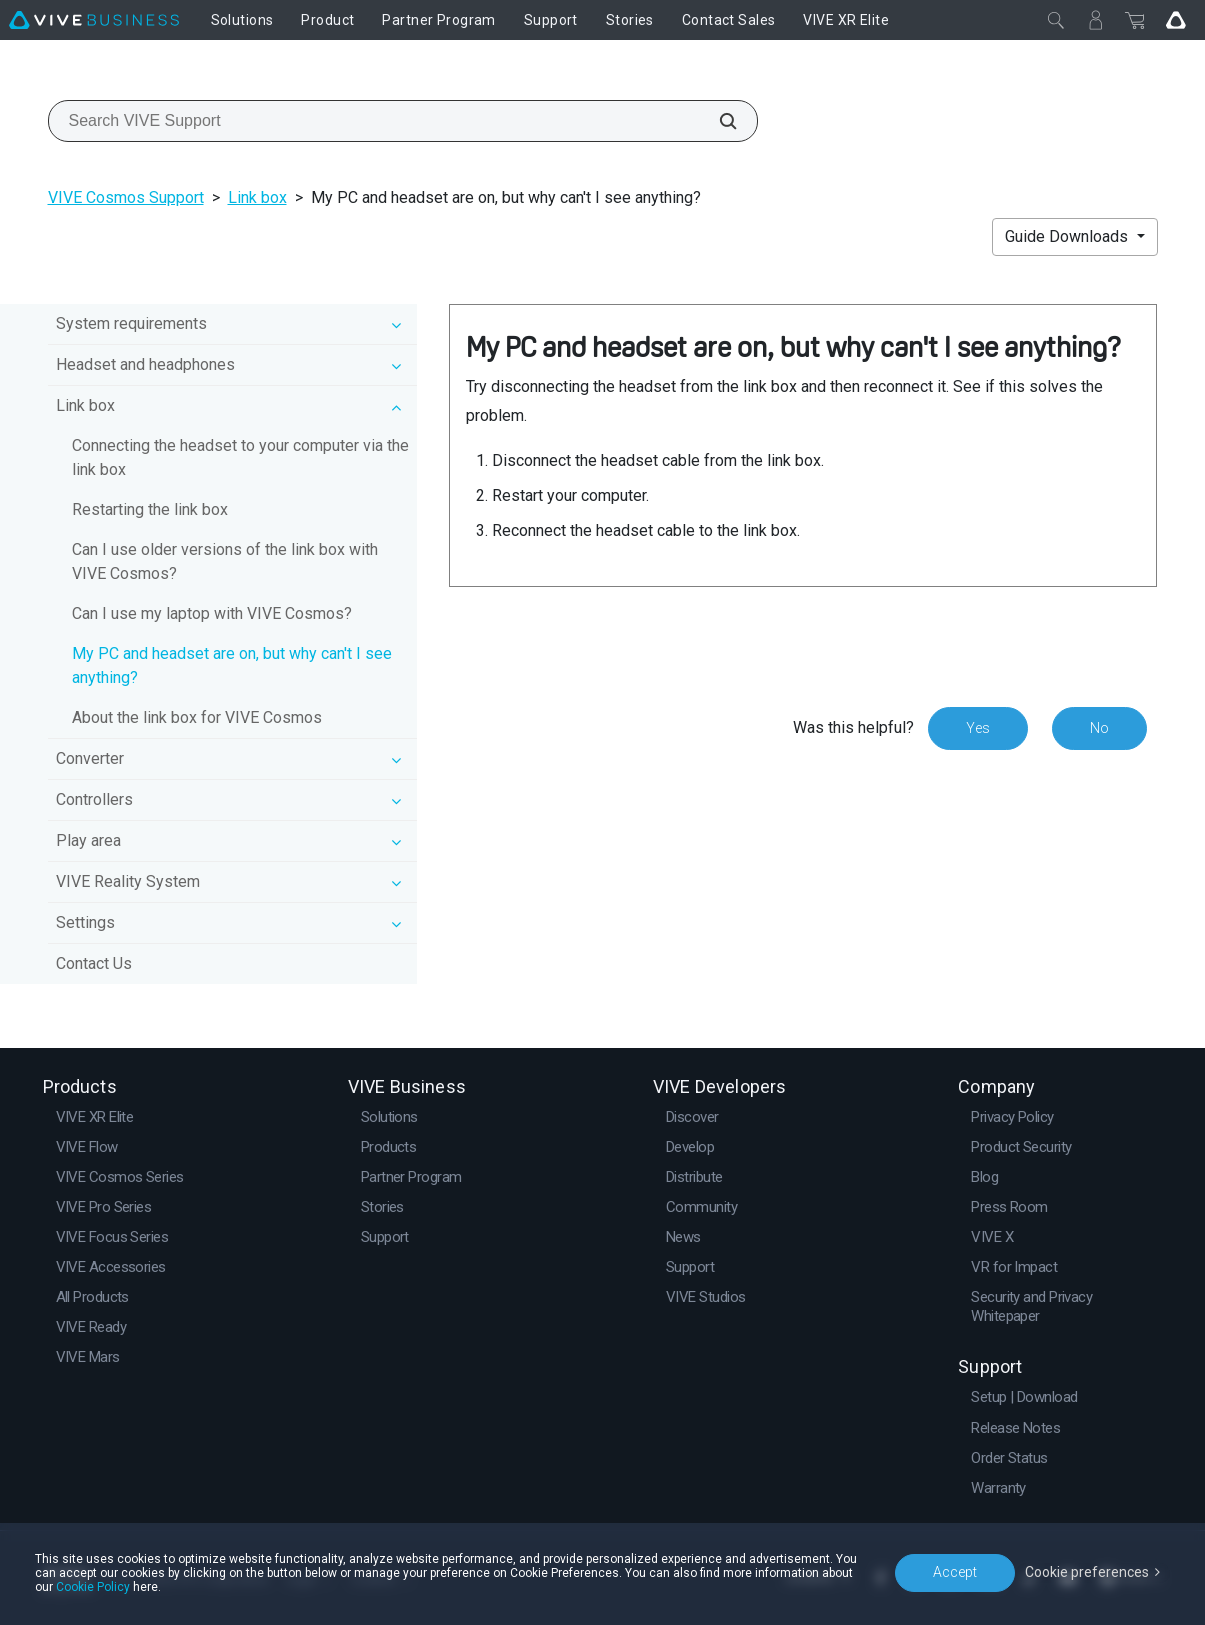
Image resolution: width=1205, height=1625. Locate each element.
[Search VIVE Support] (717, 121)
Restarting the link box (150, 509)
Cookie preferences (1087, 1572)
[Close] (1056, 20)
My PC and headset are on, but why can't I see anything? (232, 665)
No (1099, 728)
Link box (257, 197)
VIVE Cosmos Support (126, 197)
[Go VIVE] (1176, 20)
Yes (978, 728)
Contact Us (94, 963)
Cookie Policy (93, 1587)
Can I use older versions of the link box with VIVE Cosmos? (225, 561)
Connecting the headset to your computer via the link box (240, 457)
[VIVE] (94, 20)
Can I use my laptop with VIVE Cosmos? (212, 613)
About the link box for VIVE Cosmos (197, 717)
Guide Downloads (1068, 236)
